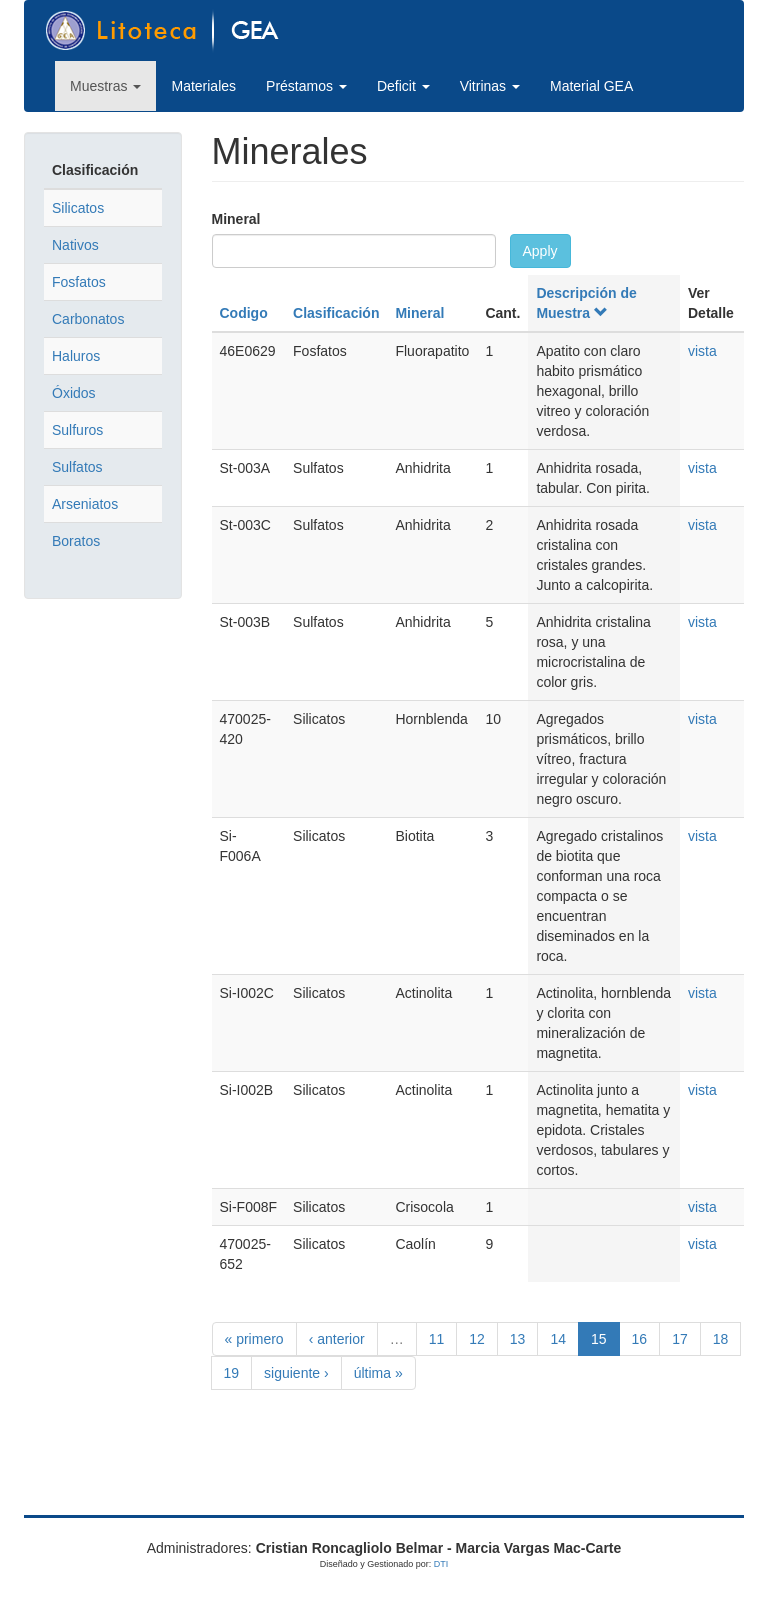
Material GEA (591, 86)
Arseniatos (85, 504)
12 (477, 1339)
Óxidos (74, 393)
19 (232, 1373)
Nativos (75, 245)
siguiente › (296, 1373)
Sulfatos (77, 467)
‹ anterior (337, 1339)
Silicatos (78, 208)
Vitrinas (490, 86)
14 (558, 1339)
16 (640, 1339)
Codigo (244, 313)
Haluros (76, 356)
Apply (540, 251)
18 (721, 1339)
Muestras (105, 86)
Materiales (203, 86)
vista (702, 351)
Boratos (76, 541)
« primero (254, 1339)
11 (437, 1339)
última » (378, 1373)
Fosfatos (79, 282)
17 (680, 1339)
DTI (441, 1564)
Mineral (236, 219)
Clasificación (336, 313)
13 (518, 1339)
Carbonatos (88, 319)
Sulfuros (77, 430)
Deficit (403, 86)
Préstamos (306, 86)
